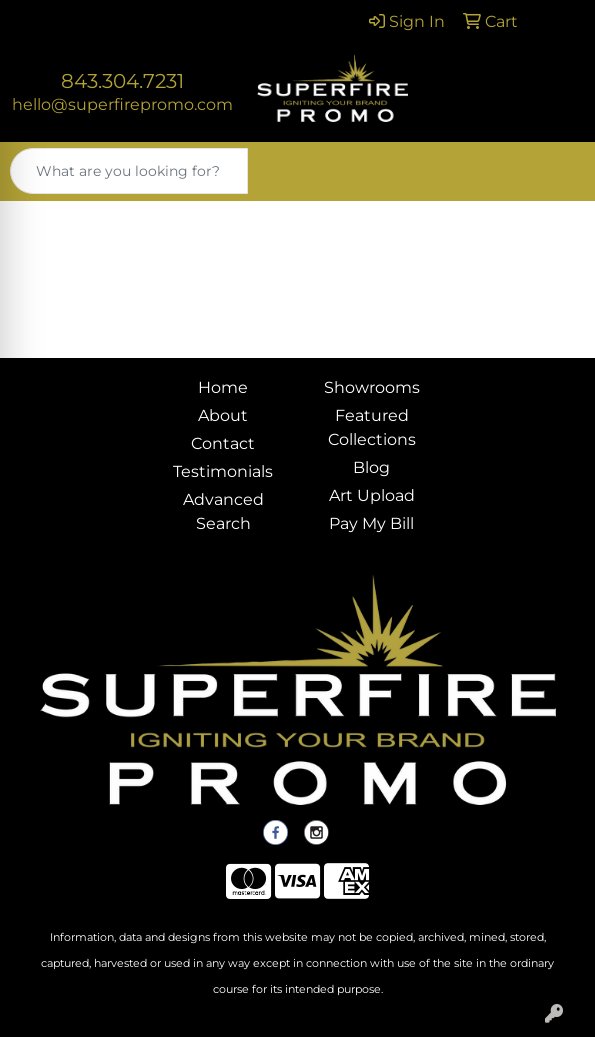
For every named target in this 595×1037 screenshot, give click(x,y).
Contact (223, 443)
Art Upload (372, 495)
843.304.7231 (122, 81)
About (223, 415)
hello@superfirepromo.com (122, 104)
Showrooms (372, 387)
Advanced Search (223, 511)
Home (223, 387)
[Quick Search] (129, 171)
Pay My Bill (371, 523)
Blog (371, 467)
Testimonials (223, 471)
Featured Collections (372, 427)
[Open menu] (555, 171)
